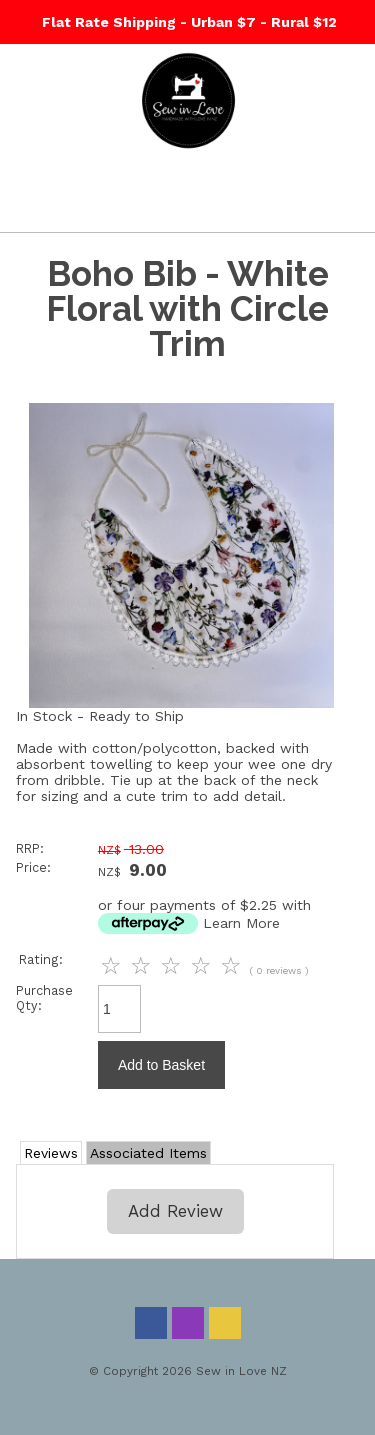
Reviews (51, 1153)
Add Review (175, 1211)
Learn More (241, 923)
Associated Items (148, 1153)
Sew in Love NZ (241, 1371)
